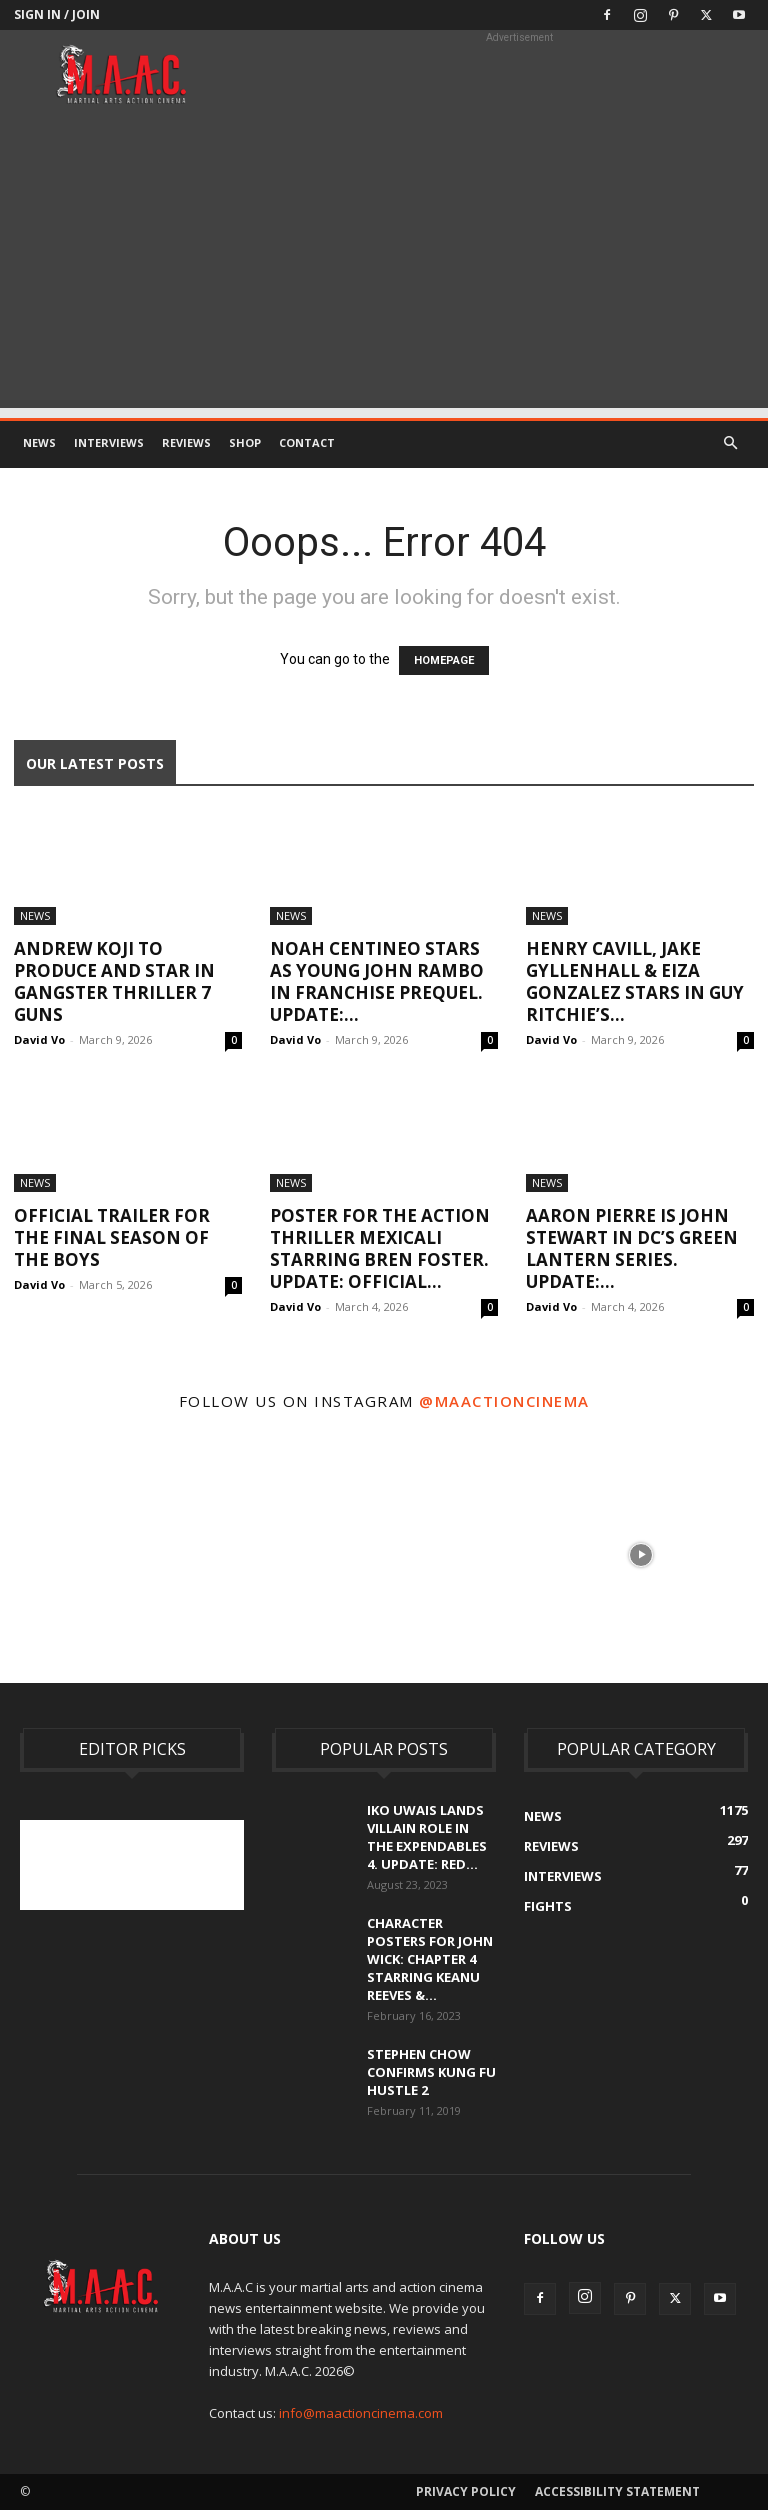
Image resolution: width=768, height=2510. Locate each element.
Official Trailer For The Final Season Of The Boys (112, 1237)
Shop (245, 442)
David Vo (39, 1039)
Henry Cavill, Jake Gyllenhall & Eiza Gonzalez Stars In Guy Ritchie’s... (635, 981)
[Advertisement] (384, 268)
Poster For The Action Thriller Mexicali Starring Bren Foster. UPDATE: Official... (380, 1248)
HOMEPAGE (444, 660)
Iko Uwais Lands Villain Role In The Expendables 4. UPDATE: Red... (427, 1837)
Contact (307, 442)
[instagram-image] (126, 1552)
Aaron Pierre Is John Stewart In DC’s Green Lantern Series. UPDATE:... (632, 1248)
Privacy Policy (466, 2491)
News (39, 442)
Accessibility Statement (617, 2491)
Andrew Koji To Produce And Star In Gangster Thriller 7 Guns (114, 981)
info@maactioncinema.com (361, 2413)
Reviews (186, 442)
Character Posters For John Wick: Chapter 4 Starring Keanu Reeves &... (430, 1959)
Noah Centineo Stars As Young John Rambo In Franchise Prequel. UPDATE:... (377, 981)
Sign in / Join (57, 14)
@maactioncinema (504, 1401)
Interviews (109, 442)
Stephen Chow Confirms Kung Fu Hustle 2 (431, 2072)
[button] (730, 443)
